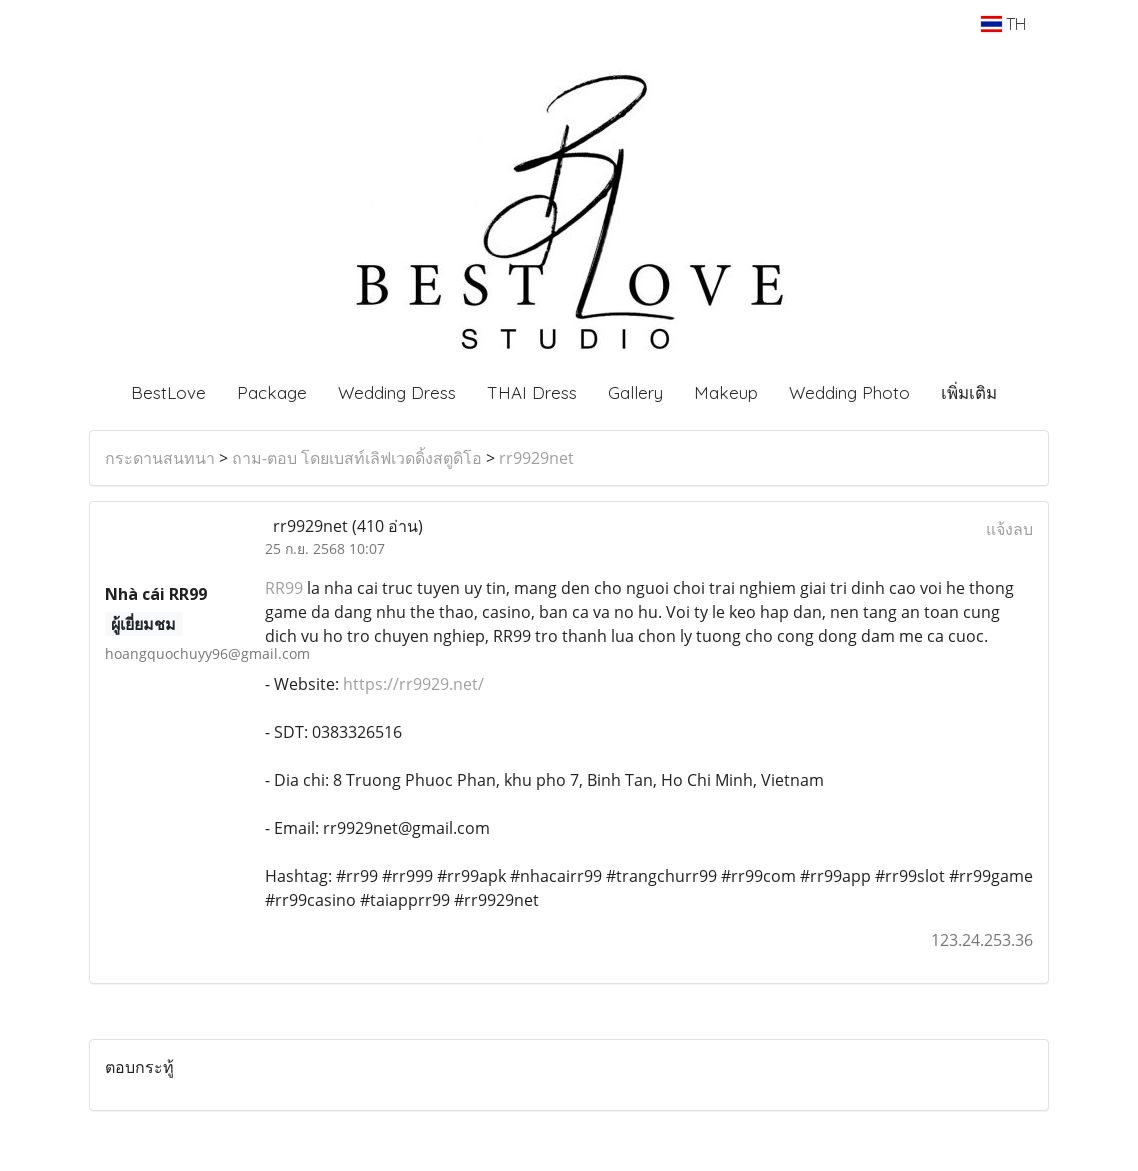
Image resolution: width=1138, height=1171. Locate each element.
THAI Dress (532, 392)
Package (272, 392)
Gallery (635, 392)
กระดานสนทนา (160, 458)
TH (1003, 24)
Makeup (726, 392)
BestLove (168, 392)
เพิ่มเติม (969, 392)
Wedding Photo (849, 392)
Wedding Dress (397, 392)
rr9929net (536, 458)
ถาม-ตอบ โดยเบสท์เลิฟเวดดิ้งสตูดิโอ (357, 458)
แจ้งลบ (1009, 529)
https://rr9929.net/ (413, 684)
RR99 (284, 588)
